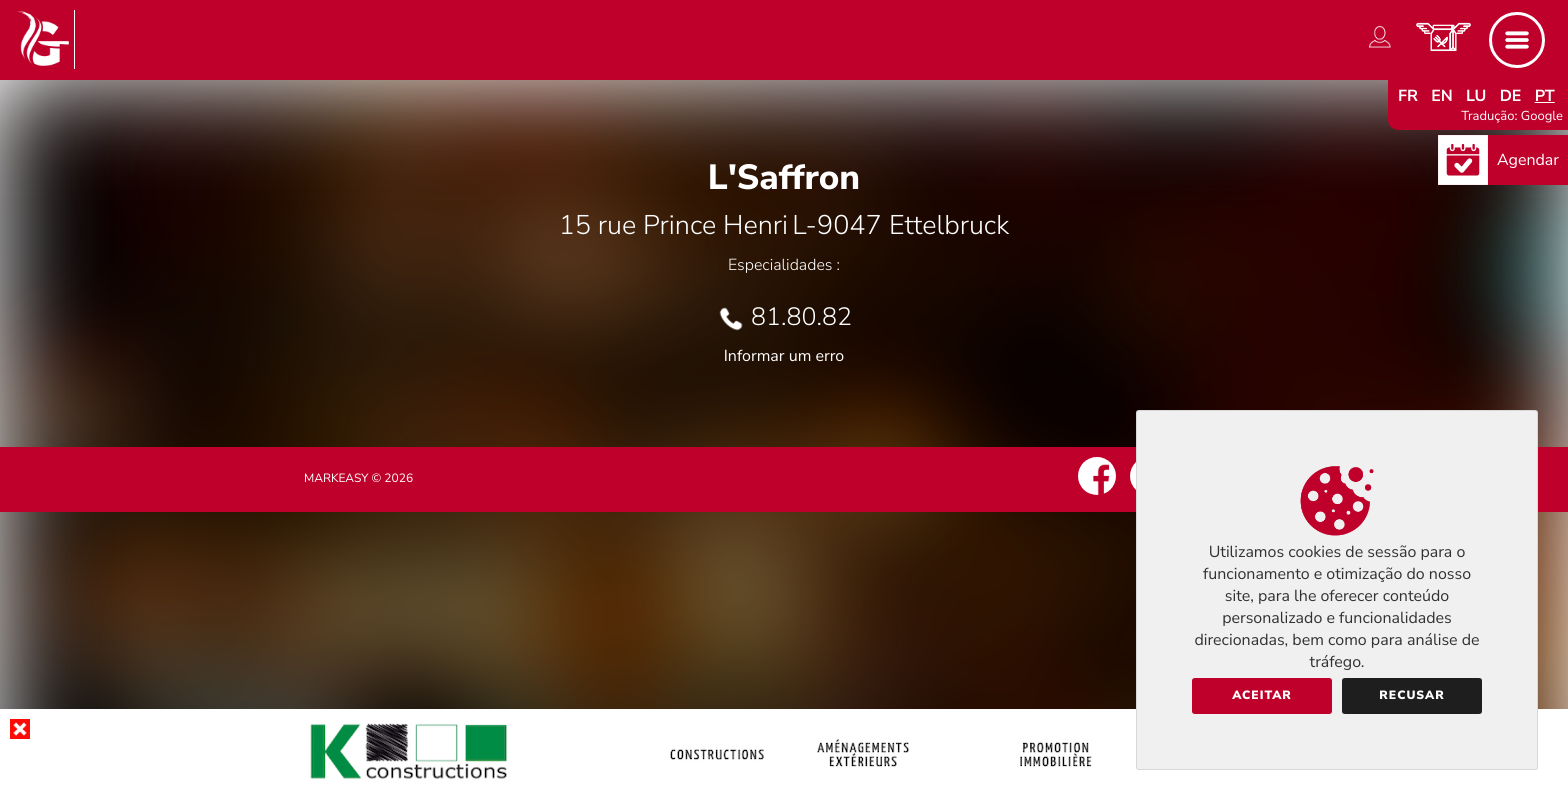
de (1511, 96)
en (1442, 96)
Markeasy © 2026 (358, 479)
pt (1545, 96)
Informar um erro (784, 356)
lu (1476, 96)
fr (1408, 96)
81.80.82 (801, 317)
